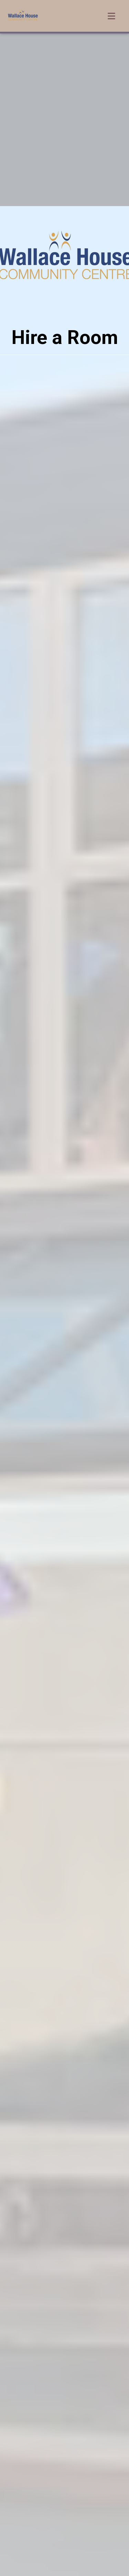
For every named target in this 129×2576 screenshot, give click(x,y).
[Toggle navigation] (111, 16)
